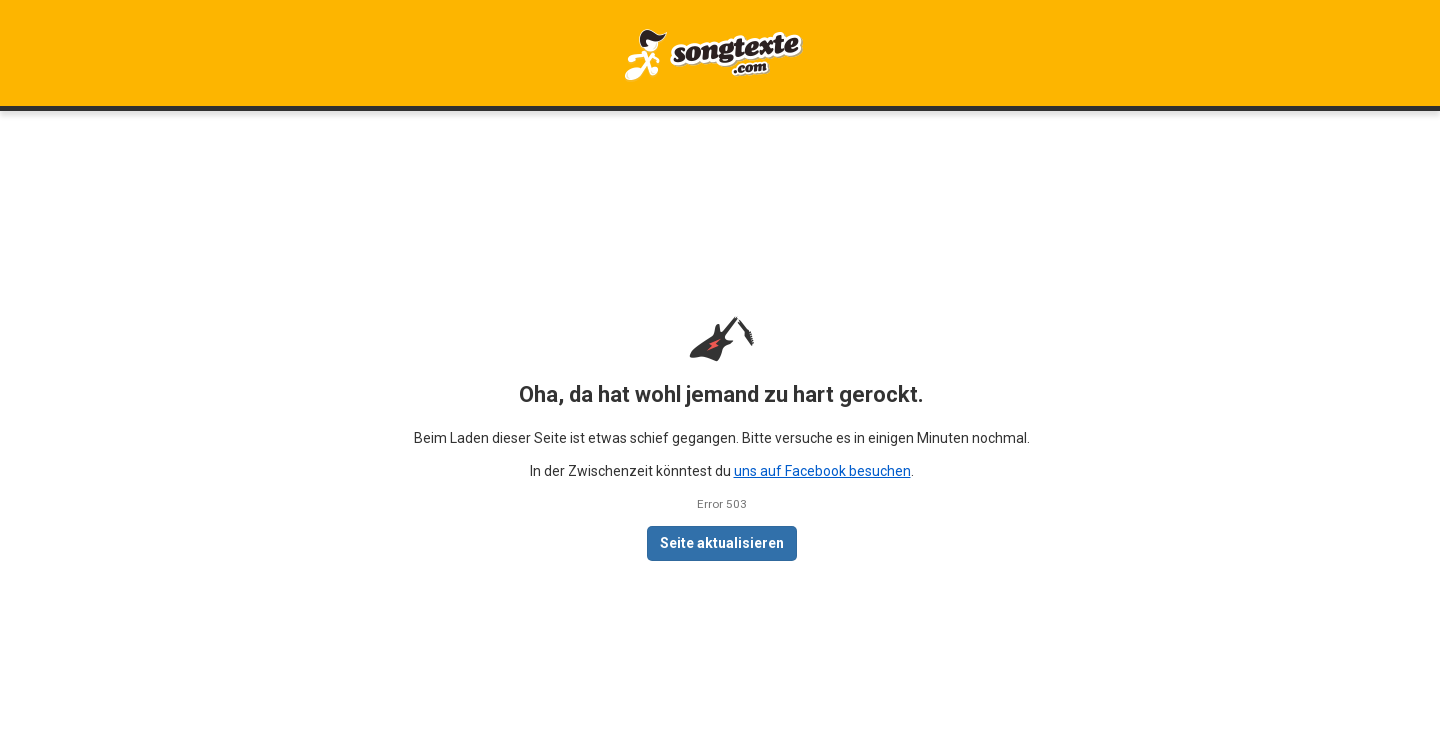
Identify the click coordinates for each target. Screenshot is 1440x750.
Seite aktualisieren (722, 543)
